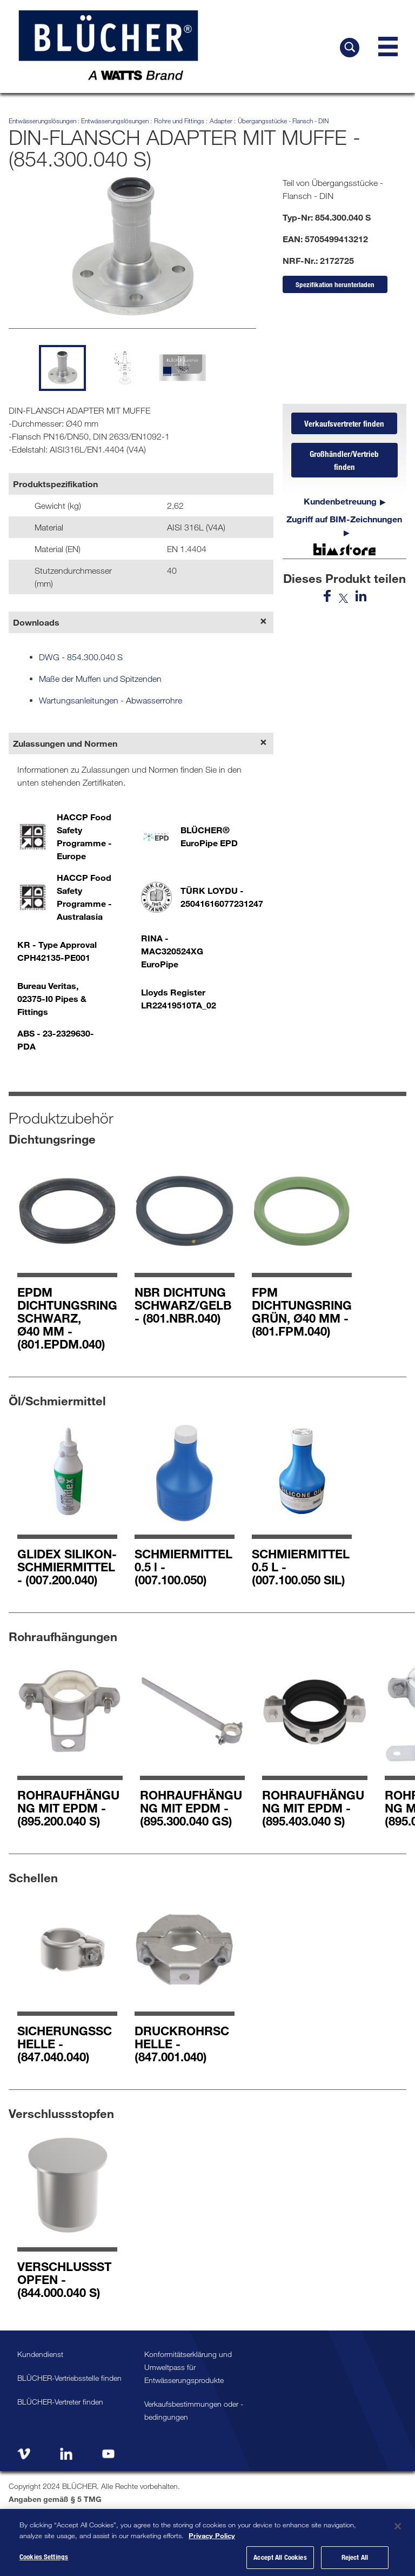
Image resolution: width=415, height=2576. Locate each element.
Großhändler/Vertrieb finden (344, 460)
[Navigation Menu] (388, 46)
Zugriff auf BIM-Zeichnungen (344, 519)
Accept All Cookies (279, 2564)
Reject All (355, 2564)
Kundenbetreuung (340, 501)
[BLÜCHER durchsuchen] (349, 47)
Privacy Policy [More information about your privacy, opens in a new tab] (212, 2542)
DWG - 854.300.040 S (81, 657)
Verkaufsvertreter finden (344, 423)
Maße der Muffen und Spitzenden (100, 678)
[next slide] (241, 366)
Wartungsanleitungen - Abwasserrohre (110, 700)
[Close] (398, 2533)
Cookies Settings (43, 2563)
